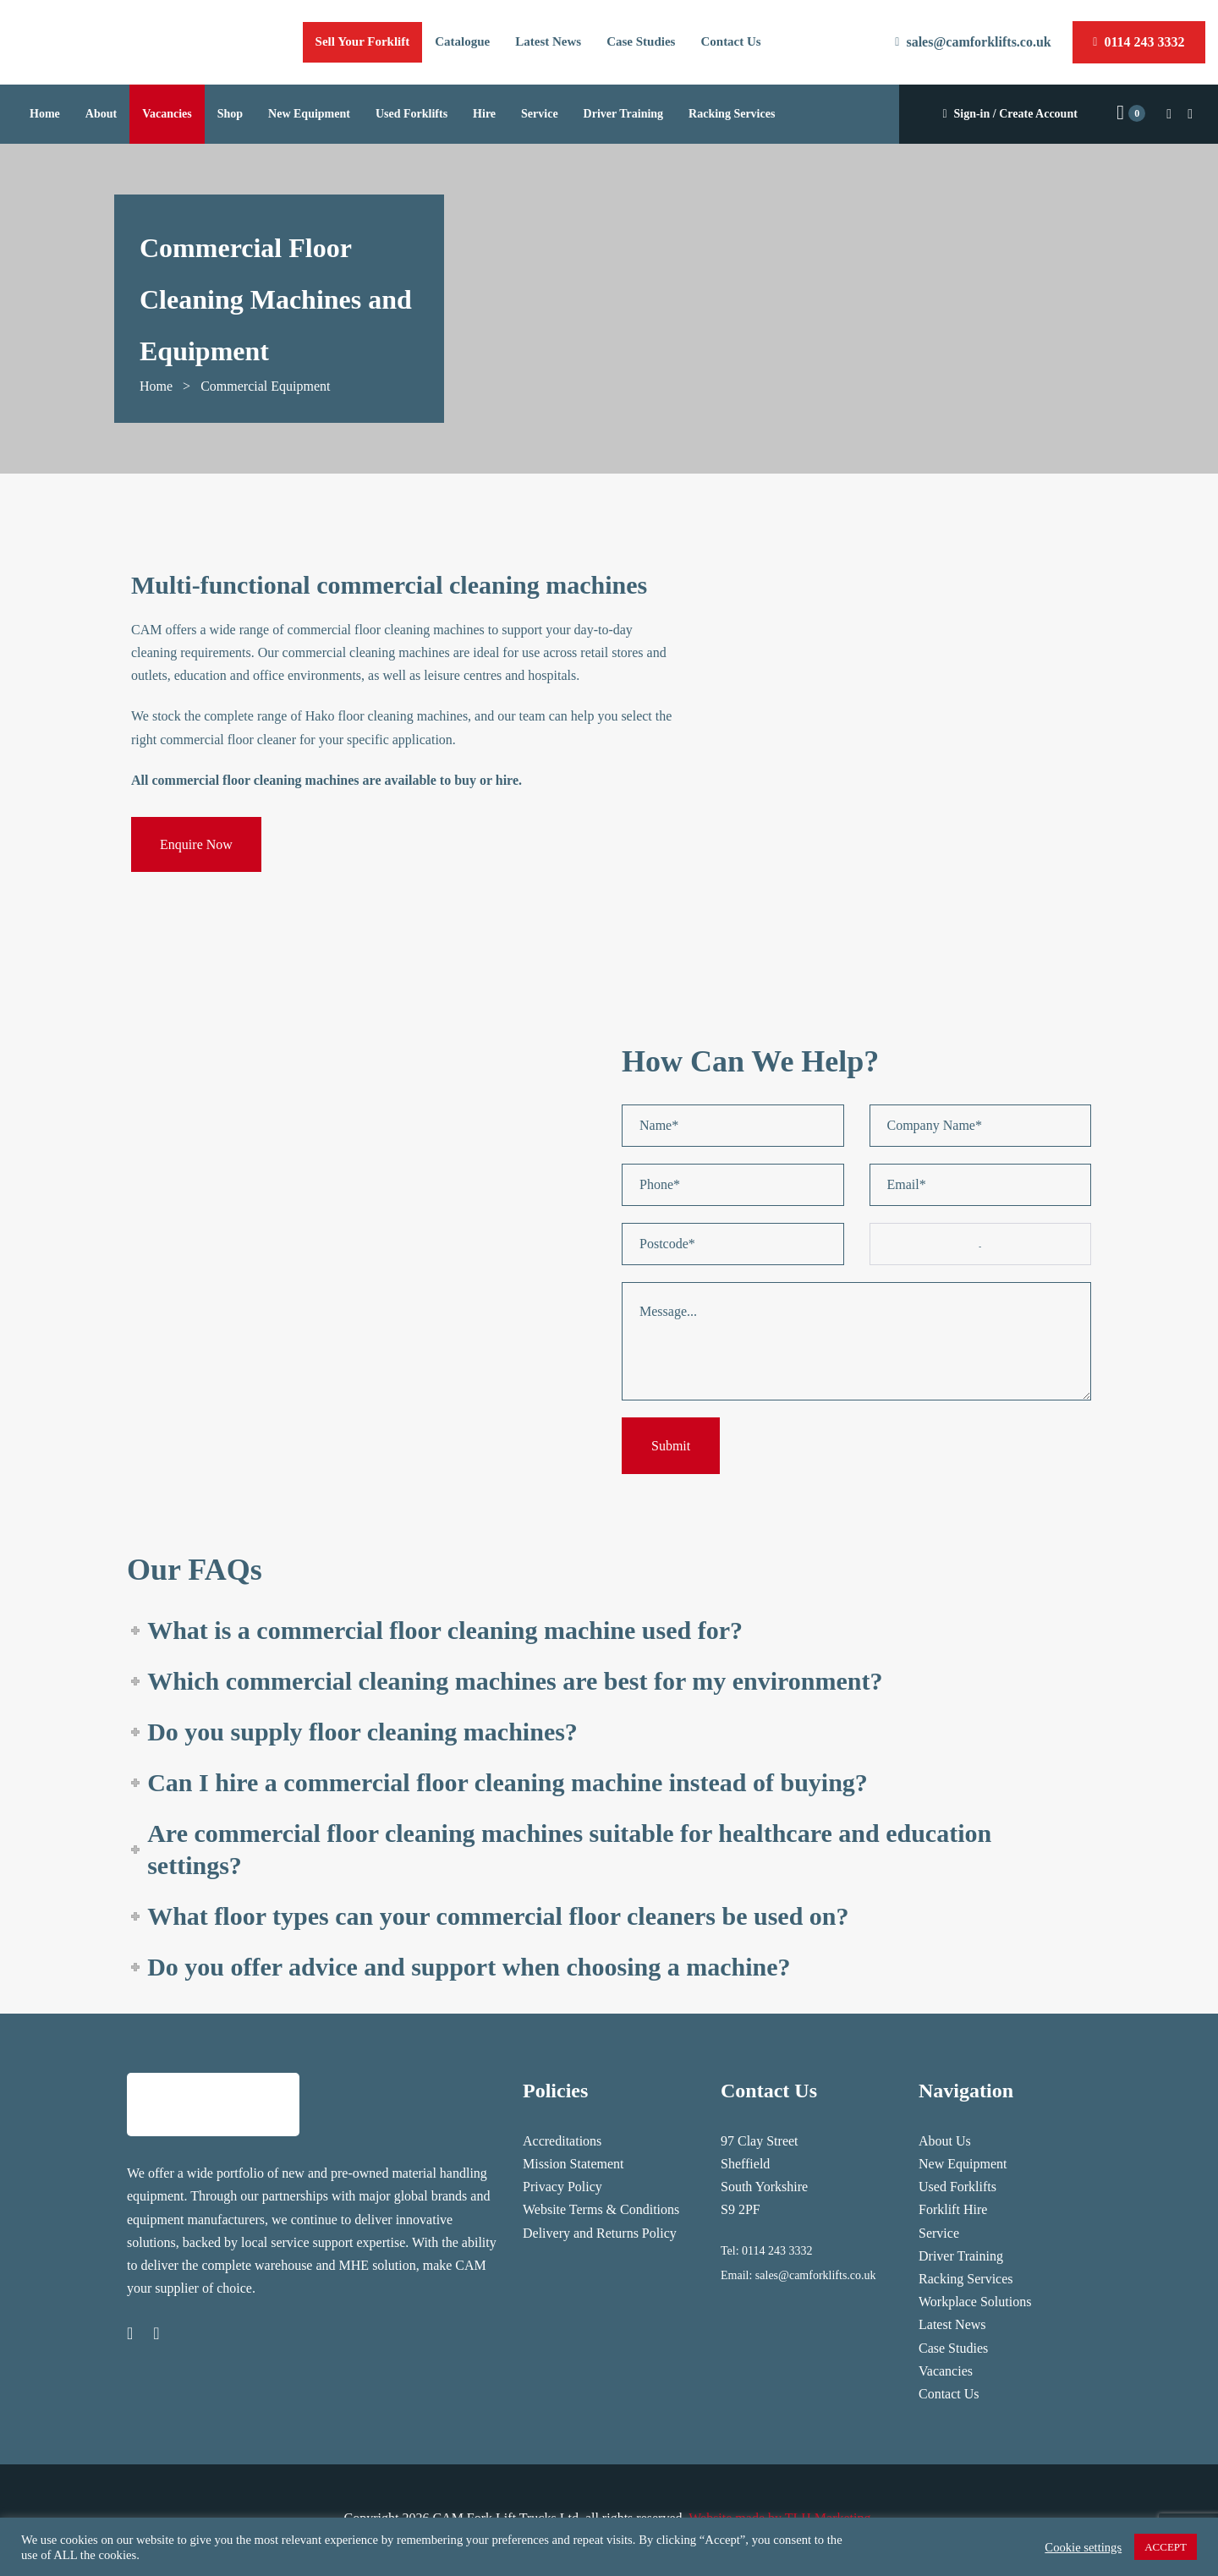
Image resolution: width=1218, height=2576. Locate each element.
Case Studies (953, 2348)
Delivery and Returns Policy (600, 2233)
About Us (945, 2141)
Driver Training (961, 2256)
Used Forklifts (957, 2186)
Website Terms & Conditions (601, 2209)
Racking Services (966, 2279)
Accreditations (562, 2141)
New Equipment (963, 2164)
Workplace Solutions (975, 2301)
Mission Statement (573, 2164)
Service (939, 2233)
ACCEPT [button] (1165, 2546)
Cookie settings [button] (1083, 2547)
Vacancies (946, 2371)
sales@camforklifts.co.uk (815, 2275)
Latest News (952, 2324)
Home (156, 386)
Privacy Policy (562, 2186)
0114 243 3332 (777, 2250)
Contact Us (949, 2394)
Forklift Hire (953, 2209)
